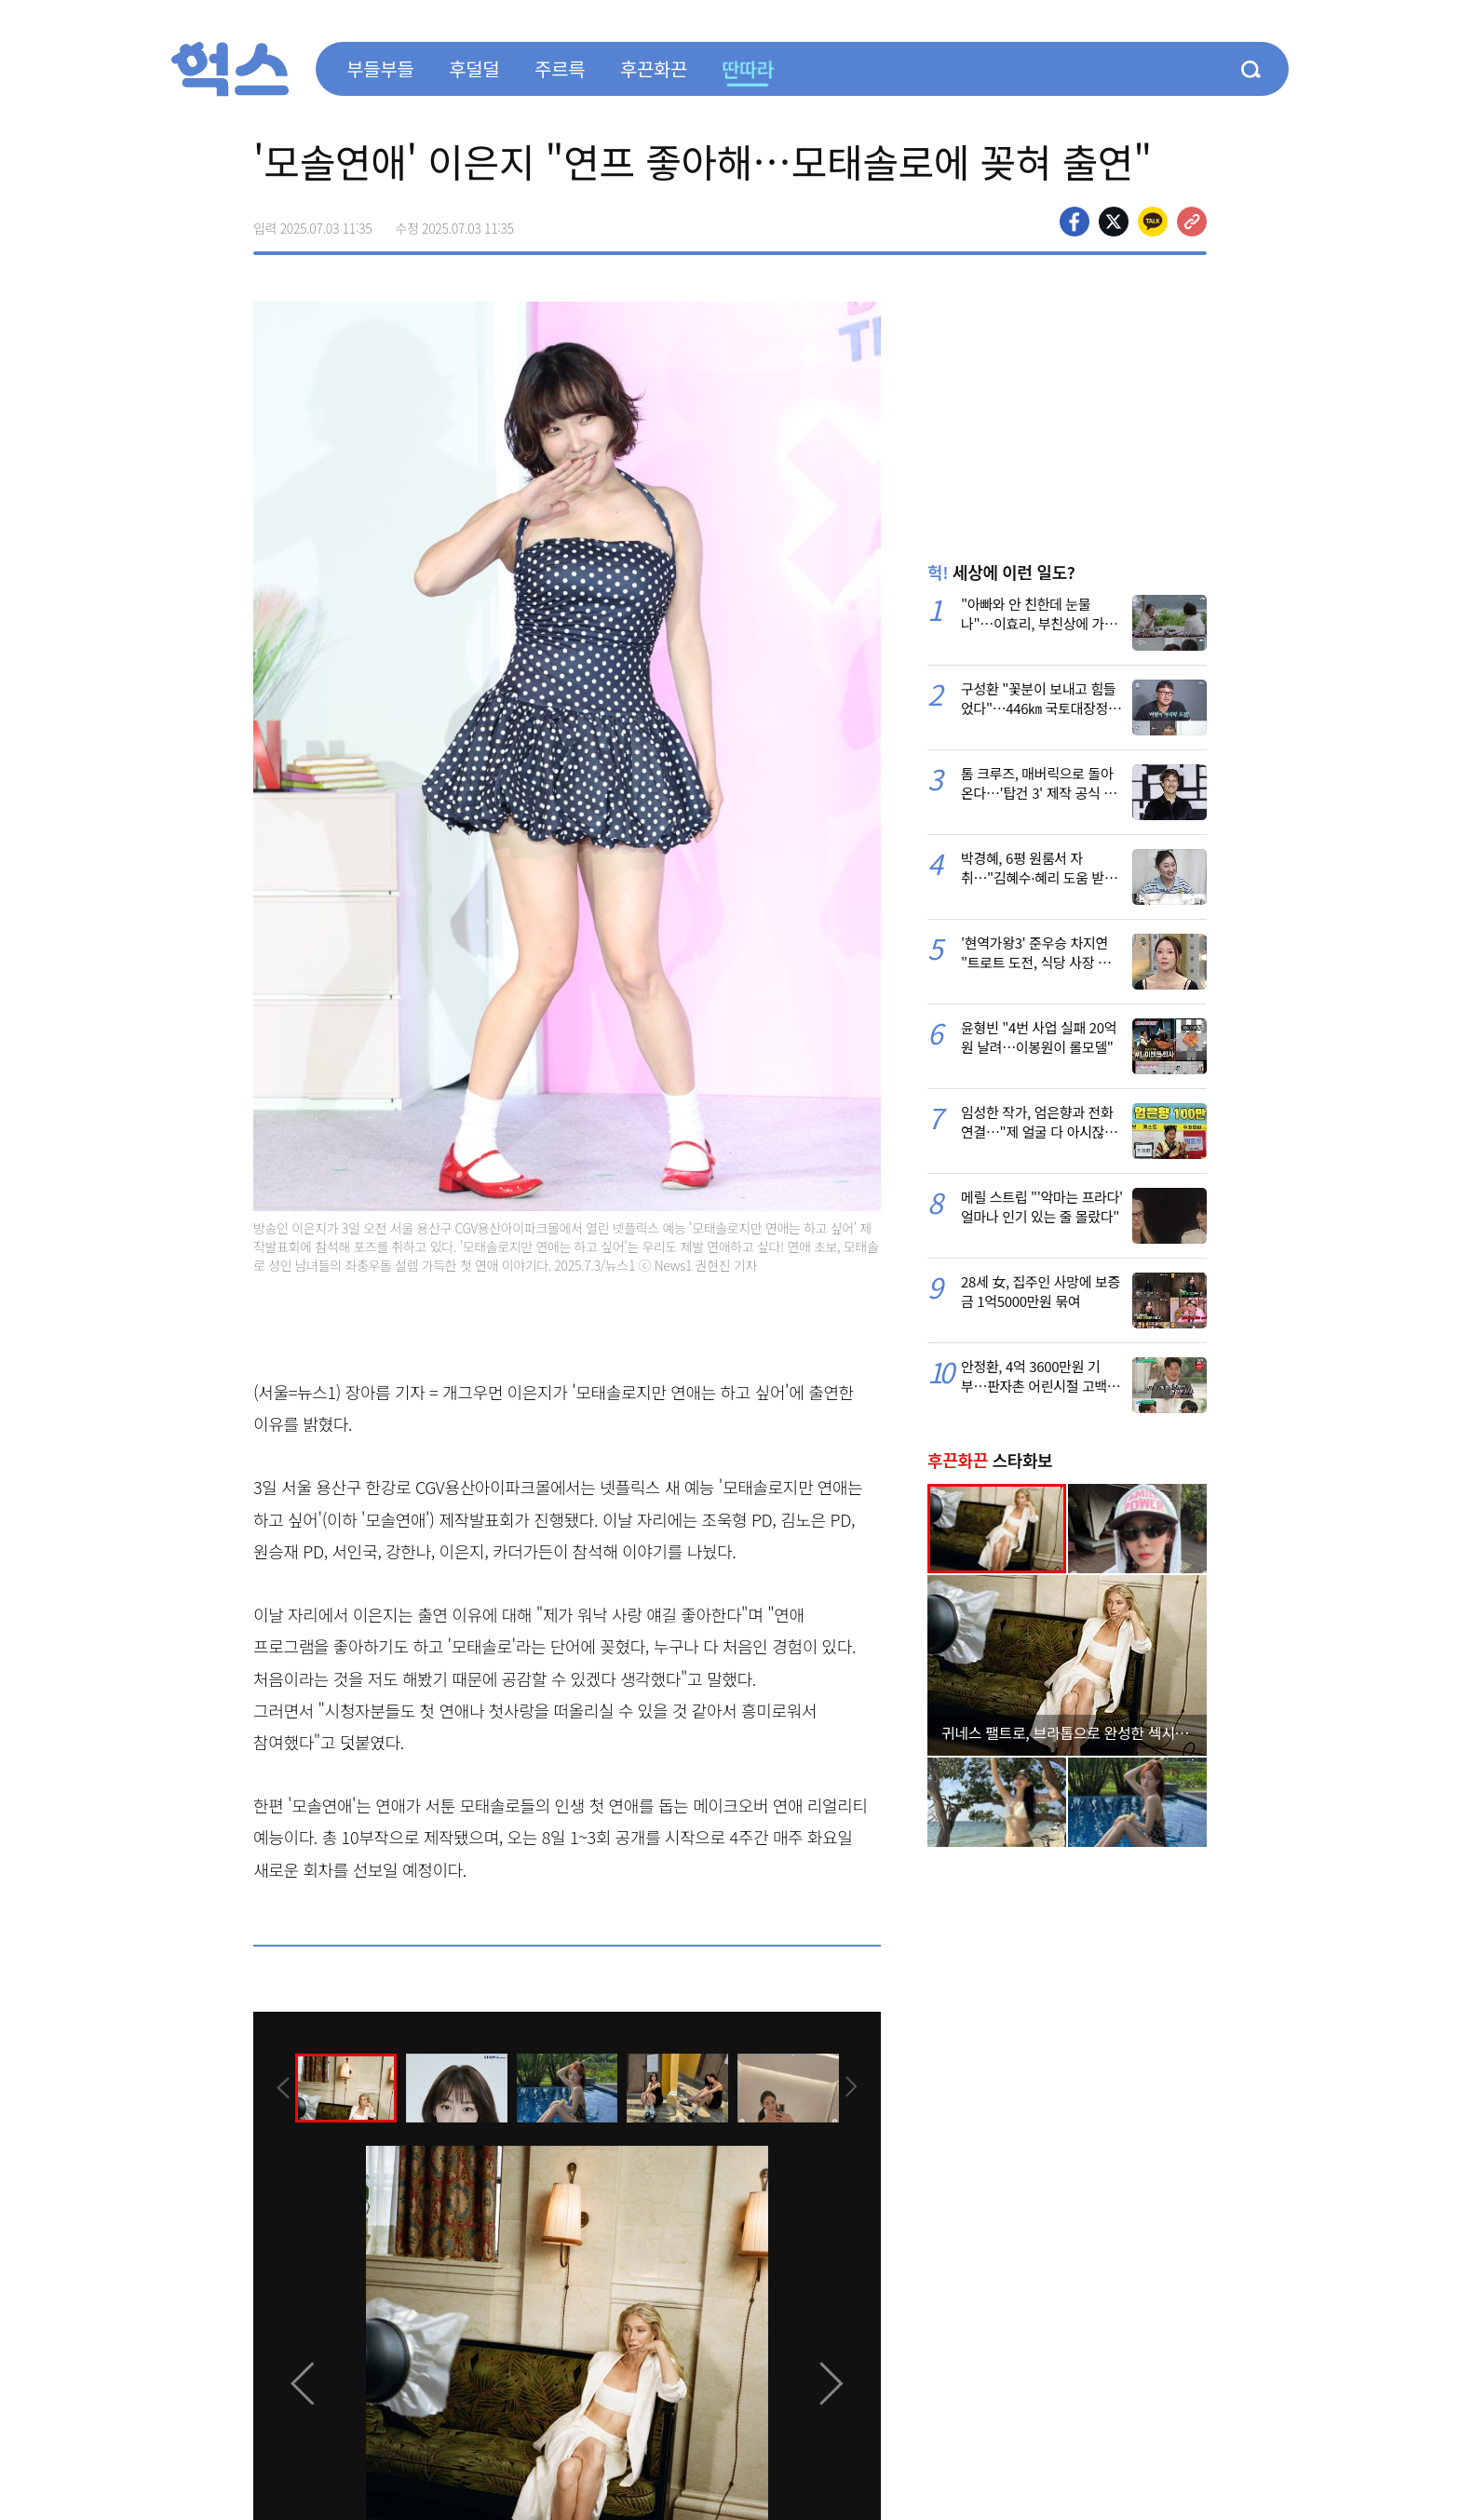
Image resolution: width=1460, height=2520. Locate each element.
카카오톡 (1153, 221)
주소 (1192, 221)
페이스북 (1074, 221)
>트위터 (1114, 221)
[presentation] (278, 2087)
